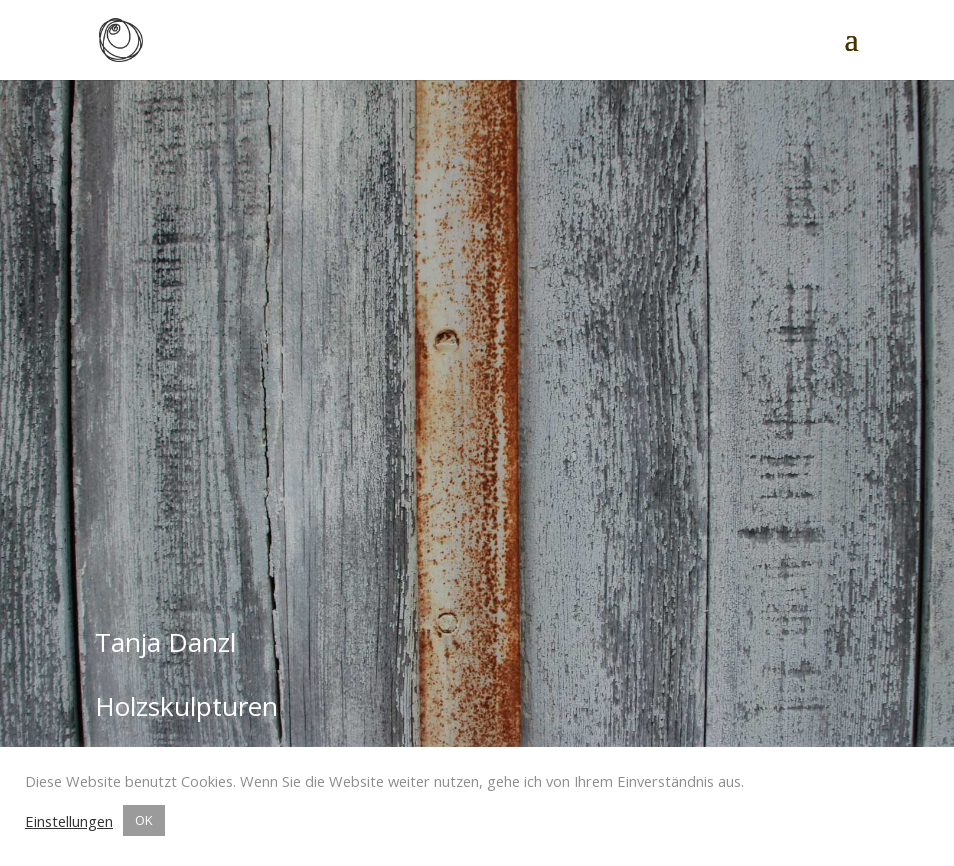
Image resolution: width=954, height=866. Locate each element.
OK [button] (144, 820)
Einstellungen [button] (69, 821)
